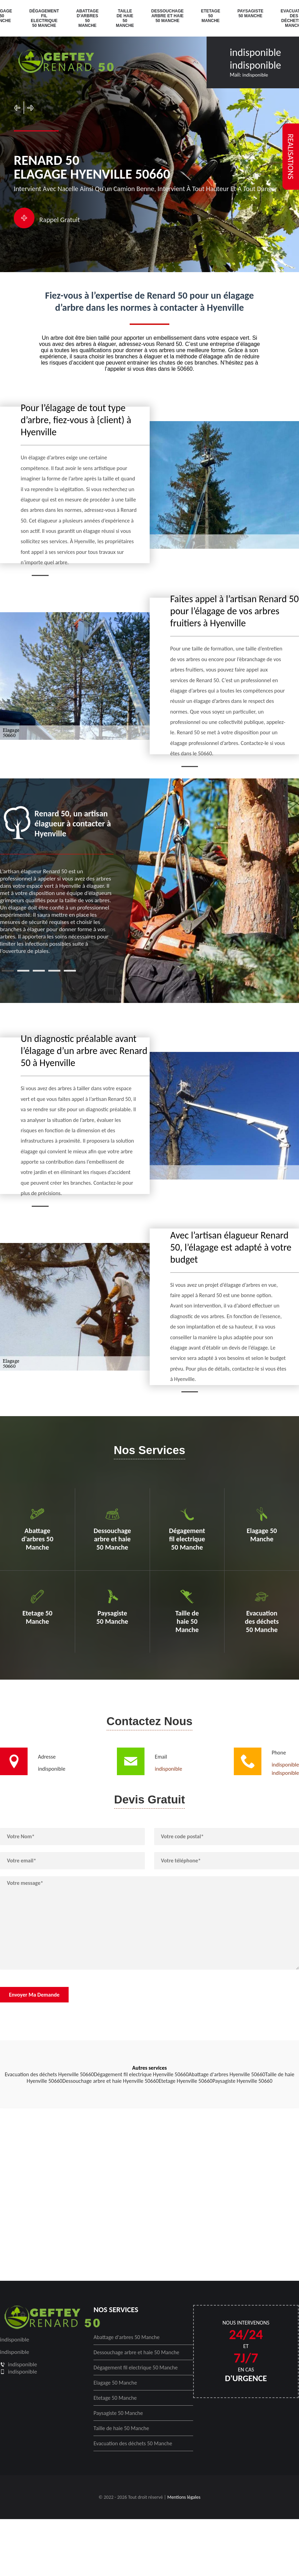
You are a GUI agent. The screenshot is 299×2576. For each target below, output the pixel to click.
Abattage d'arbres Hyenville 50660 (227, 2074)
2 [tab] (23, 971)
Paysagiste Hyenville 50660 (242, 2081)
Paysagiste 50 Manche (250, 13)
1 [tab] (8, 971)
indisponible (255, 52)
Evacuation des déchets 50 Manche (132, 2443)
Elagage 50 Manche (115, 2382)
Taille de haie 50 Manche (125, 18)
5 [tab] (70, 971)
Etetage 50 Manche (210, 16)
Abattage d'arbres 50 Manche (87, 18)
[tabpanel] (57, 880)
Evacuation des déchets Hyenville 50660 (49, 2074)
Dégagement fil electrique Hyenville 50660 (141, 2074)
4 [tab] (54, 971)
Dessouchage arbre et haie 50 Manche (167, 16)
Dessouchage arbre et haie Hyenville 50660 (110, 2081)
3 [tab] (39, 971)
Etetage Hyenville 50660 (185, 2081)
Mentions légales (183, 2497)
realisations (291, 156)
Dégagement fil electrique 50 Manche (44, 18)
